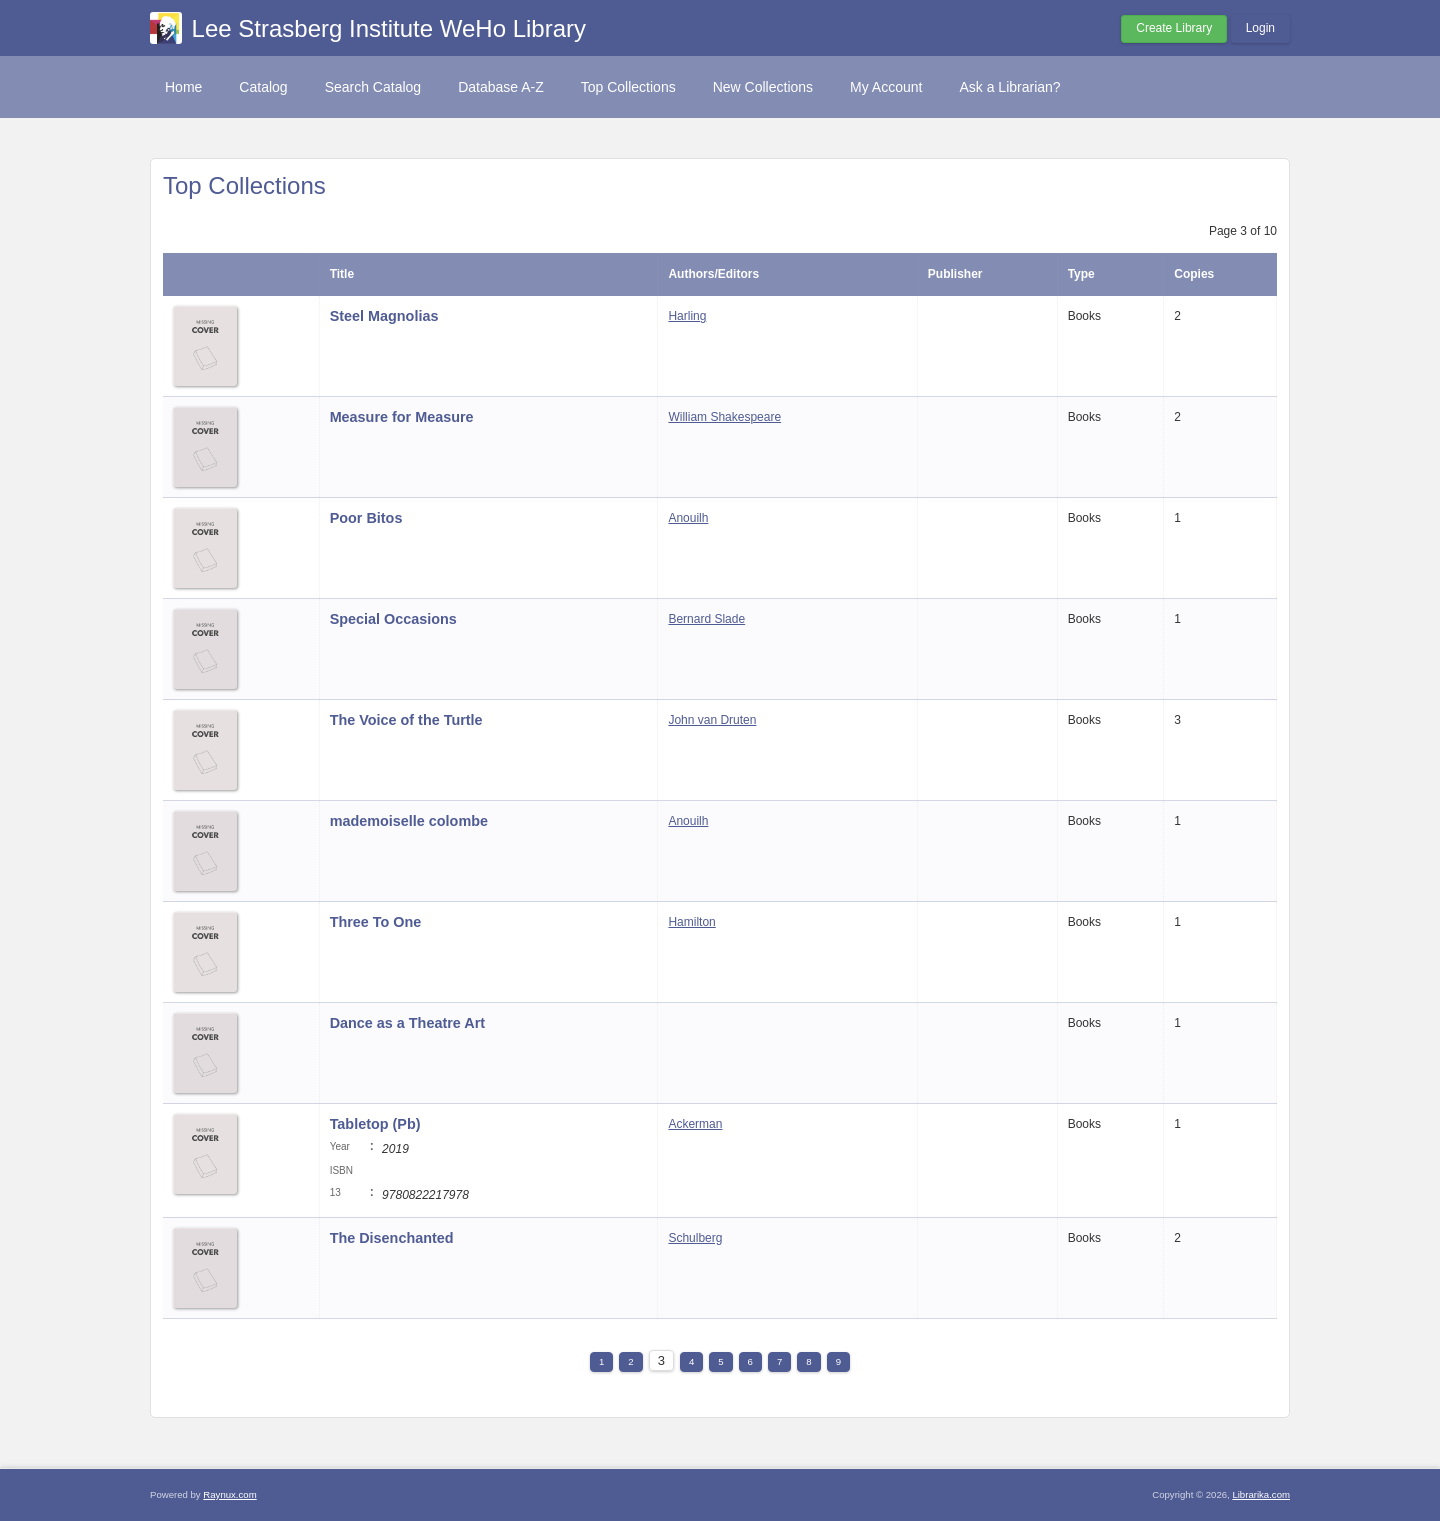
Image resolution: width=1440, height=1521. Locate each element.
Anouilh (688, 518)
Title (342, 274)
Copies (1194, 274)
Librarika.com (1261, 1494)
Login (1260, 28)
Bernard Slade (706, 619)
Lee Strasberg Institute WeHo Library (389, 28)
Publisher (955, 274)
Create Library (1174, 28)
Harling (687, 316)
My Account (886, 87)
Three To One (376, 922)
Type (1081, 274)
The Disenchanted (392, 1238)
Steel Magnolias (384, 316)
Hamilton (691, 922)
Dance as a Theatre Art (407, 1023)
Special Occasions (393, 619)
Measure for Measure (402, 417)
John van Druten (712, 720)
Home (183, 87)
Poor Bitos (368, 518)
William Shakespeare (724, 417)
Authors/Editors (713, 274)
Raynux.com (229, 1494)
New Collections (763, 87)
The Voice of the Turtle (406, 720)
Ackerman (695, 1124)
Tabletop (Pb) (375, 1124)
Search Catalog (373, 87)
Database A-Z (501, 87)
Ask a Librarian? (1009, 87)
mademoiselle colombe (409, 821)
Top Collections (628, 87)
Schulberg (695, 1238)
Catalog (263, 87)
